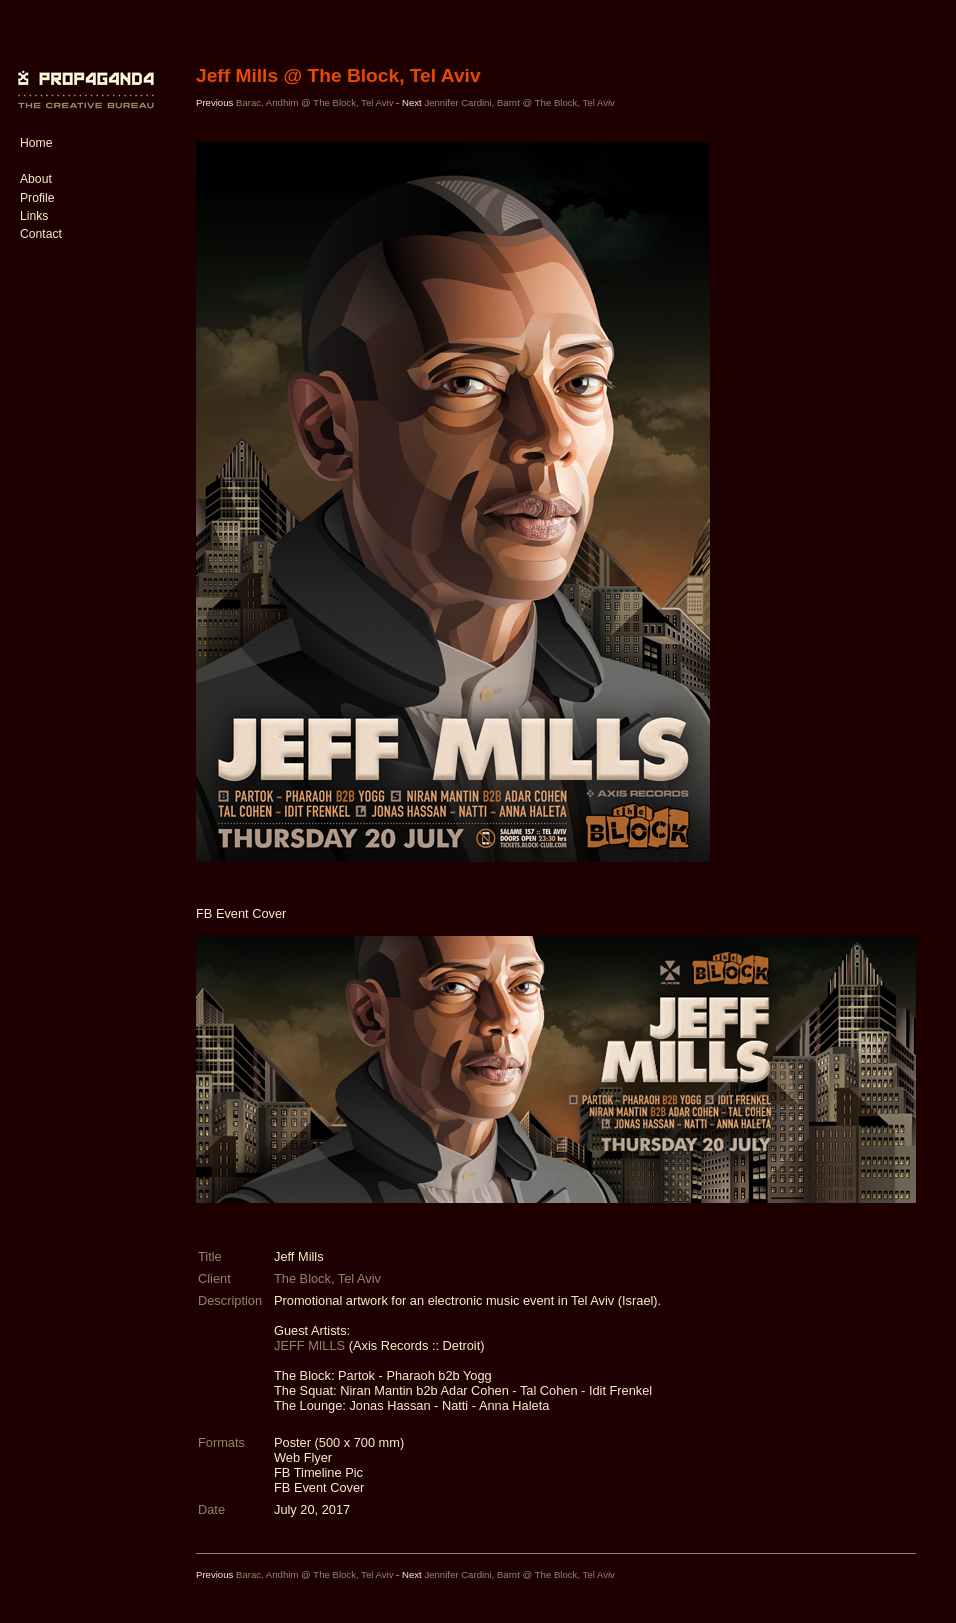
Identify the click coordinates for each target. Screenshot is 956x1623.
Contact (41, 234)
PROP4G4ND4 (83, 75)
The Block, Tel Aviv (327, 1278)
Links (34, 216)
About (36, 179)
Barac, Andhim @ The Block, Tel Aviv (314, 102)
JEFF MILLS (309, 1345)
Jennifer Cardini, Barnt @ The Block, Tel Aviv (519, 102)
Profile (37, 198)
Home (36, 143)
